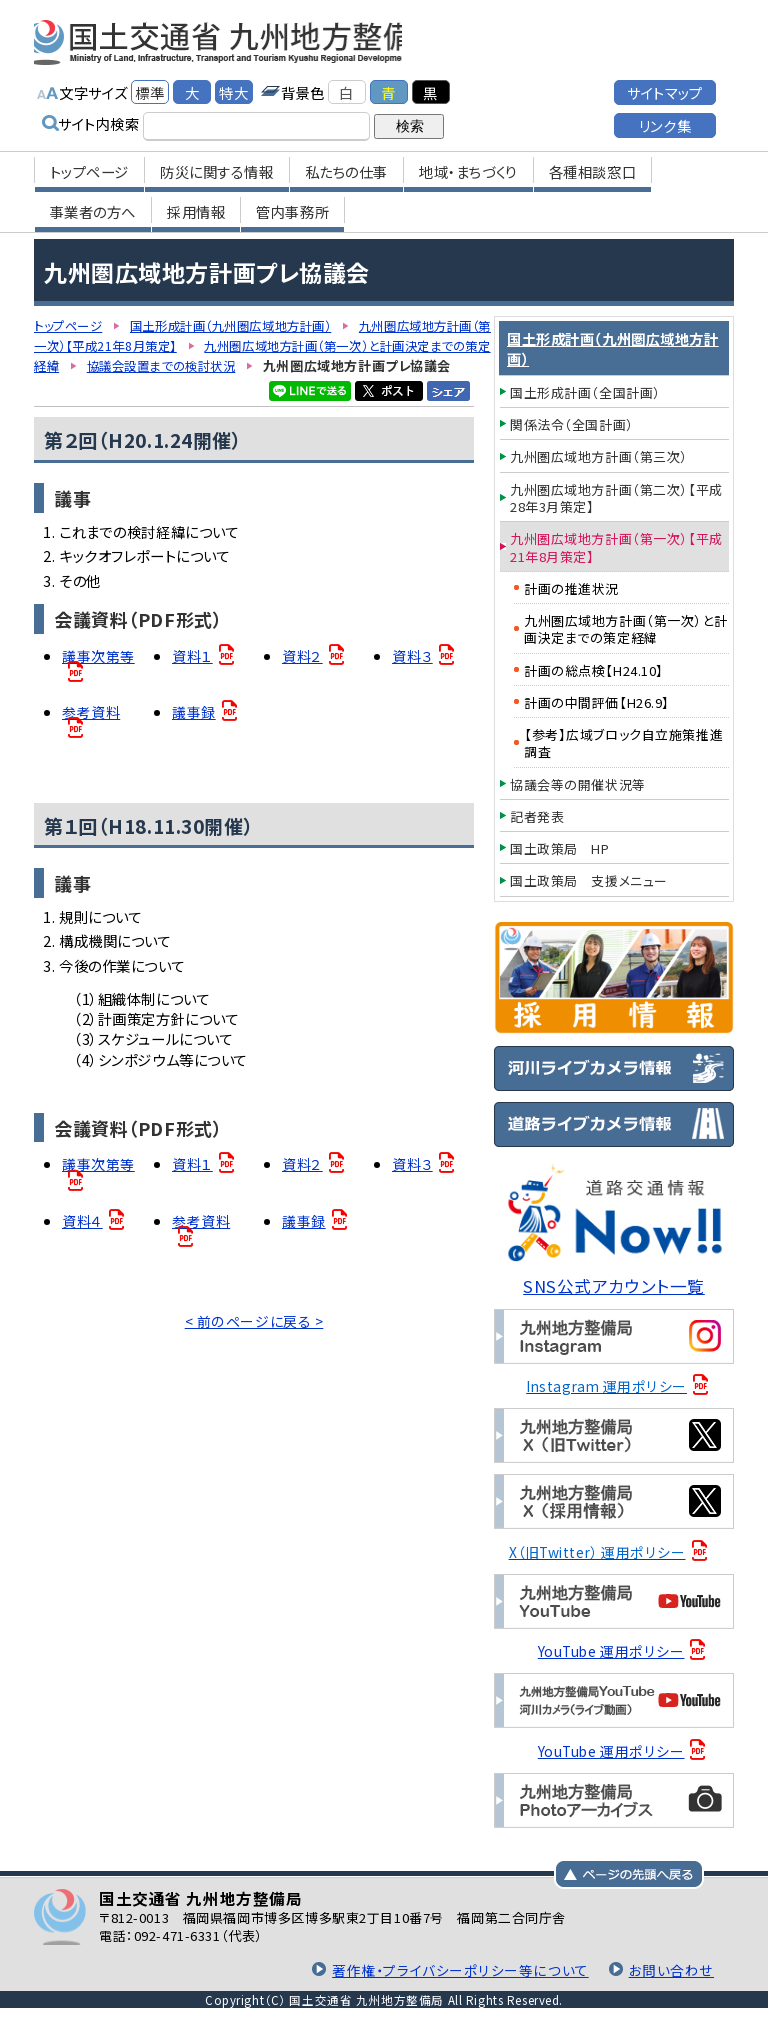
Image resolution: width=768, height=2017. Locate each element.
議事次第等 (98, 676)
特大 (233, 87)
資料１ (192, 676)
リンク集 (665, 120)
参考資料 (91, 733)
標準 (149, 87)
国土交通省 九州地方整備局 (246, 40)
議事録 (194, 733)
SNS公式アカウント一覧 (614, 1285)
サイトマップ (664, 87)
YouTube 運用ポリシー (611, 1650)
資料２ (302, 676)
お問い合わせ (672, 1969)
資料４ (82, 1245)
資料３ (412, 676)
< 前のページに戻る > (254, 1346)
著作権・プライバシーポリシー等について (463, 1969)
